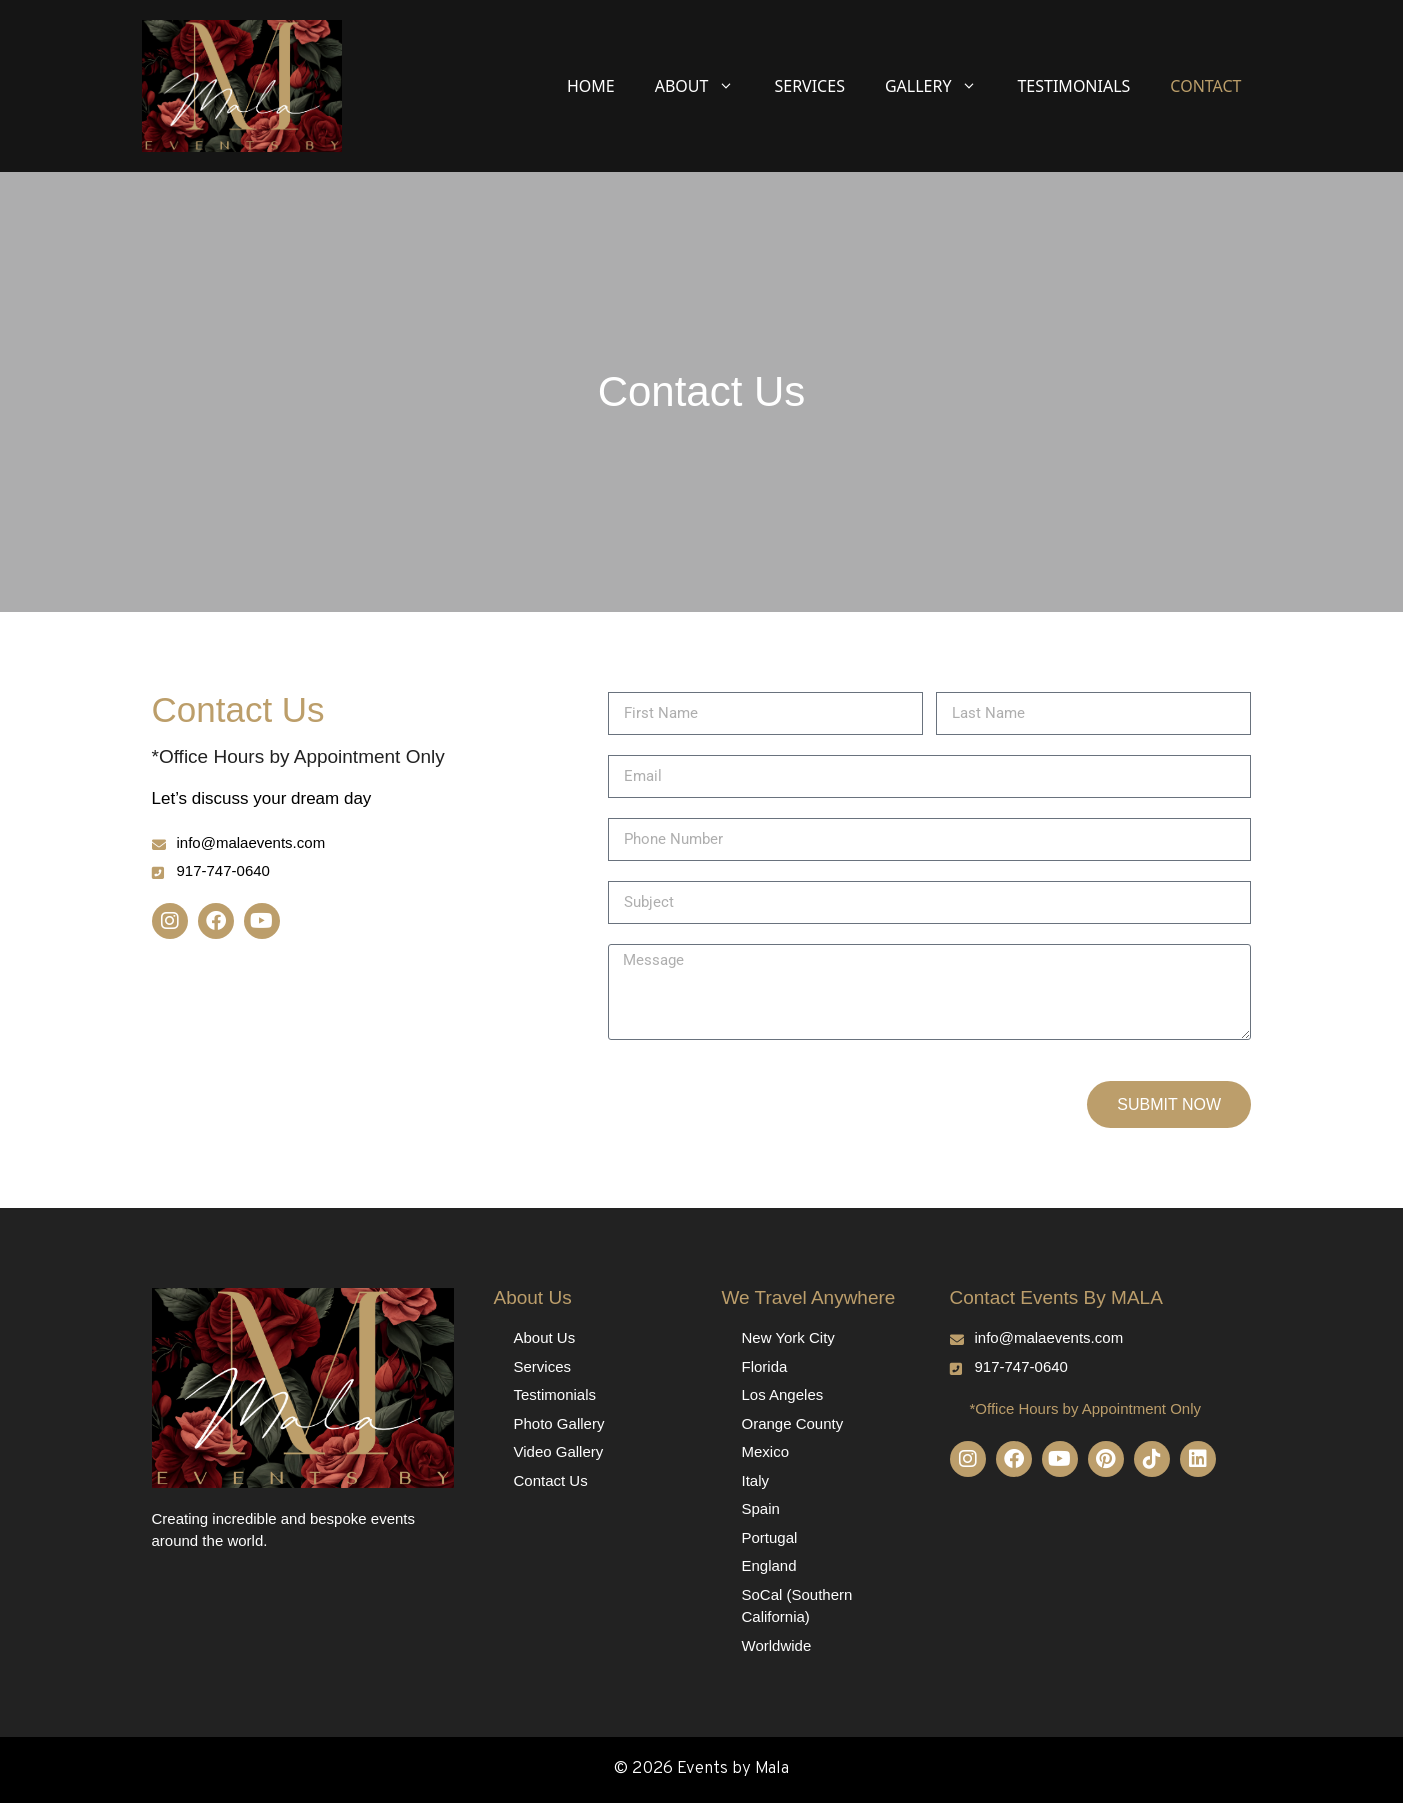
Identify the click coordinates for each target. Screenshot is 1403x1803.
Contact (1205, 86)
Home (591, 86)
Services (809, 86)
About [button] (705, 86)
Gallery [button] (941, 86)
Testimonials (1073, 86)
